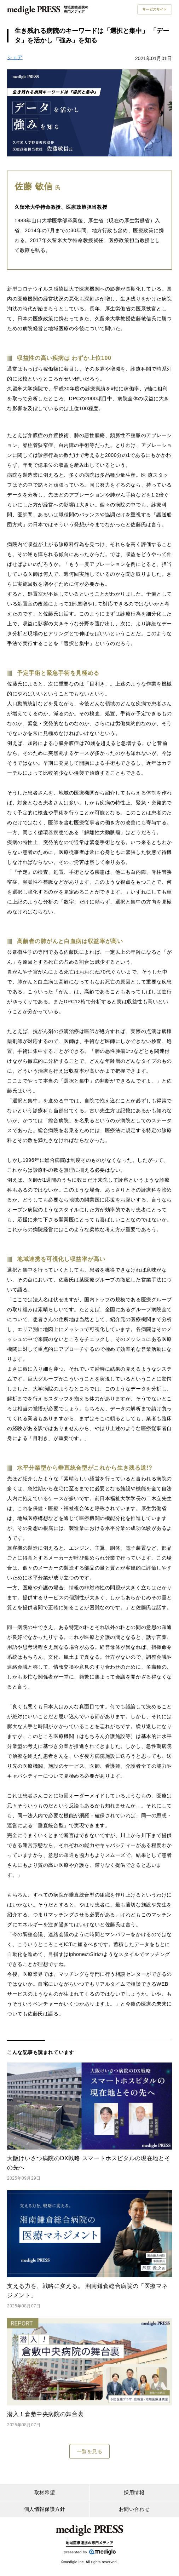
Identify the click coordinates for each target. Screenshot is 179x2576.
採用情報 (134, 2492)
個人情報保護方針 (44, 2509)
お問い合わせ (134, 2509)
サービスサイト (154, 9)
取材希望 (44, 2492)
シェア (15, 57)
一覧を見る (90, 2451)
